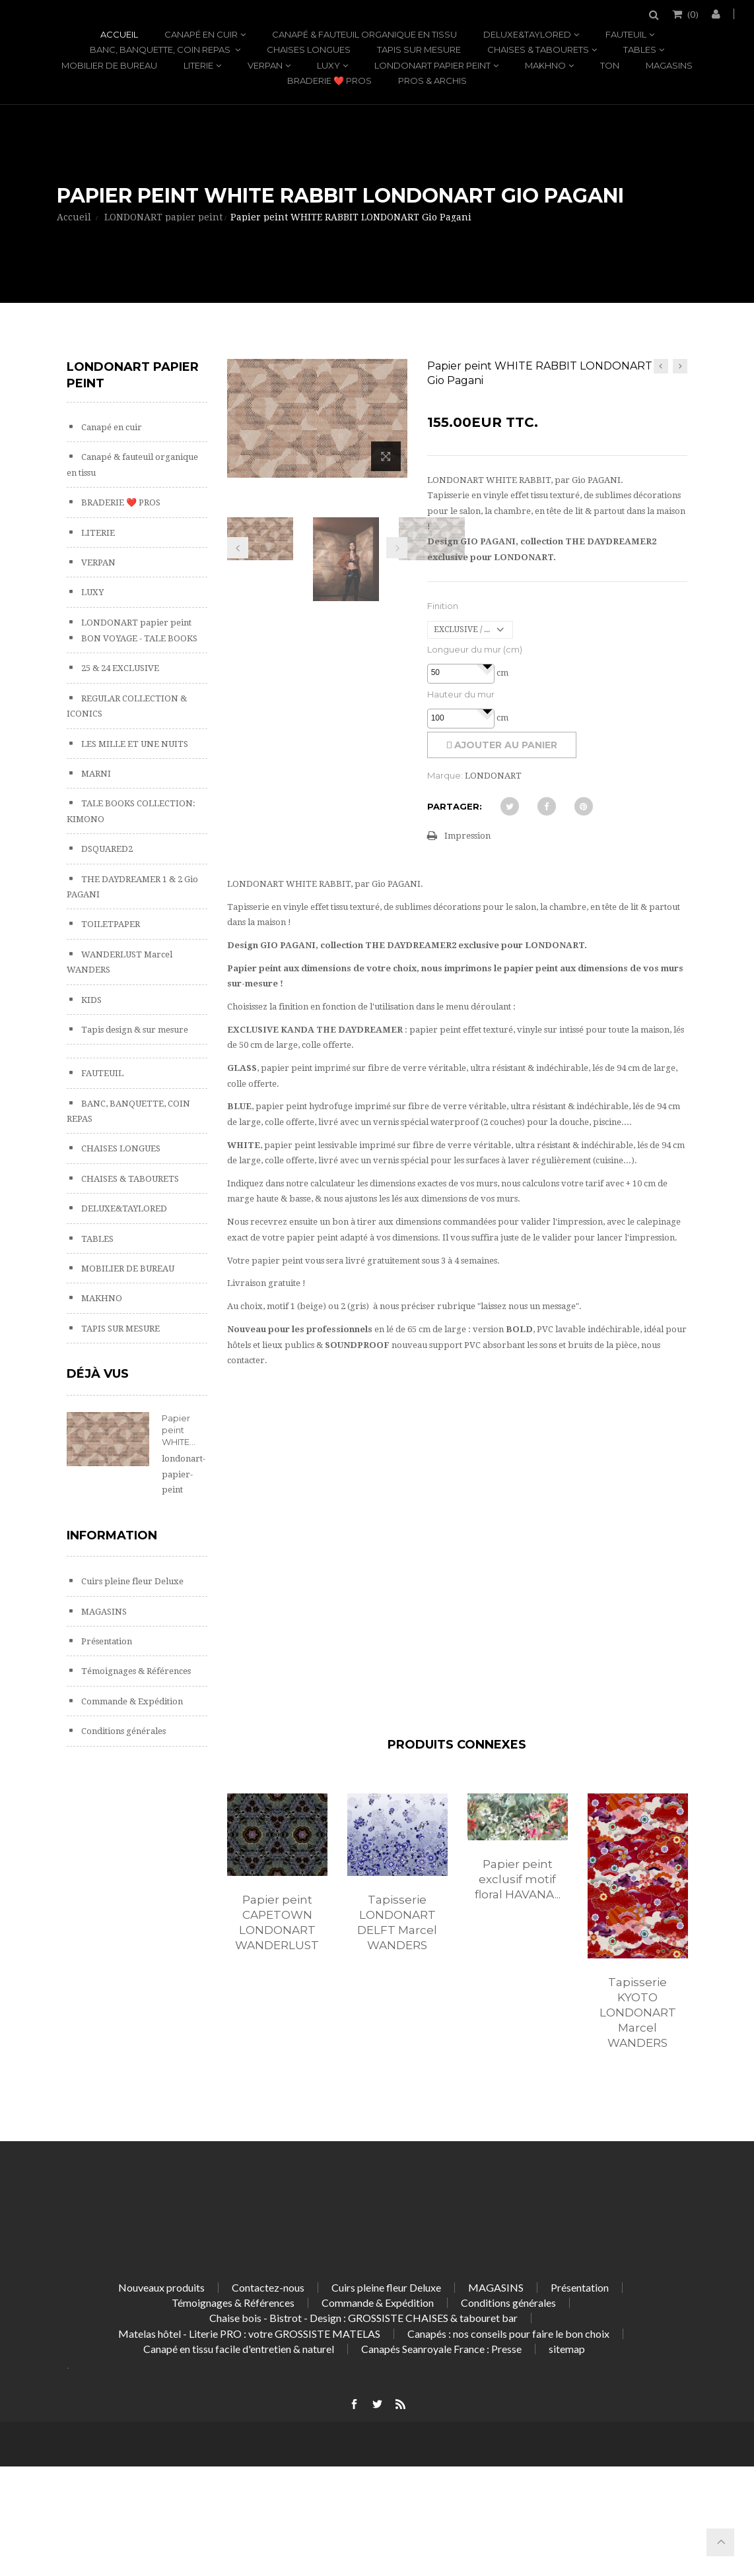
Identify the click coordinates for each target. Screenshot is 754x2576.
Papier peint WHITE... (178, 1430)
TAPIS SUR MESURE (419, 49)
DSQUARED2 (106, 849)
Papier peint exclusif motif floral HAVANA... (518, 1879)
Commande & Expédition (131, 1701)
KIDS (90, 1000)
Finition (442, 605)
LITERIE (198, 65)
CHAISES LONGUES (309, 49)
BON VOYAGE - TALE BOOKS (138, 638)
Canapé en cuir (201, 34)
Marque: (445, 775)
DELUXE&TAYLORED (527, 34)
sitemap (567, 2348)
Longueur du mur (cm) (474, 649)
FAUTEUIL (625, 34)
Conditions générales (122, 1731)
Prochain (396, 547)
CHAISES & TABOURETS (538, 49)
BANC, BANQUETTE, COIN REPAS (161, 49)
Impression (467, 836)
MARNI (95, 774)
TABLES (639, 49)
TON (609, 65)
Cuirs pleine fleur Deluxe (131, 1581)
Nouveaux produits (161, 2287)
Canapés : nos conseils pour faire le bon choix (508, 2333)
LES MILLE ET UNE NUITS (133, 744)
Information (112, 1535)
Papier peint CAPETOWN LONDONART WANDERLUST (277, 1922)
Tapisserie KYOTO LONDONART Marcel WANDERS (638, 2012)
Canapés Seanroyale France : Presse (441, 2348)
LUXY (328, 65)
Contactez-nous (268, 2287)
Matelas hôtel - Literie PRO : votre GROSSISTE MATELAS (249, 2333)
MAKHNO (545, 65)
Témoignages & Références (135, 1671)
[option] (277, 1886)
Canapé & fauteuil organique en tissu (364, 34)
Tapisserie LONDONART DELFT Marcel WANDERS (397, 1922)
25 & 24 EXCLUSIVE (119, 668)
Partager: (454, 806)
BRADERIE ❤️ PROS (329, 80)
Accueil (119, 34)
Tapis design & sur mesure (133, 1030)
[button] (487, 666)
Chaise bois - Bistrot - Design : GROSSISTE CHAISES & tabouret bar (363, 2317)
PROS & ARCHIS (432, 80)
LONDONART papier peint (432, 65)
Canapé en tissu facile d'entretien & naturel (238, 2348)
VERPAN (265, 65)
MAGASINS (669, 65)
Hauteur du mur (461, 694)
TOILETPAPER (109, 924)
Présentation (105, 1641)
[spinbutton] (461, 673)
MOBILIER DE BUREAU (109, 65)
